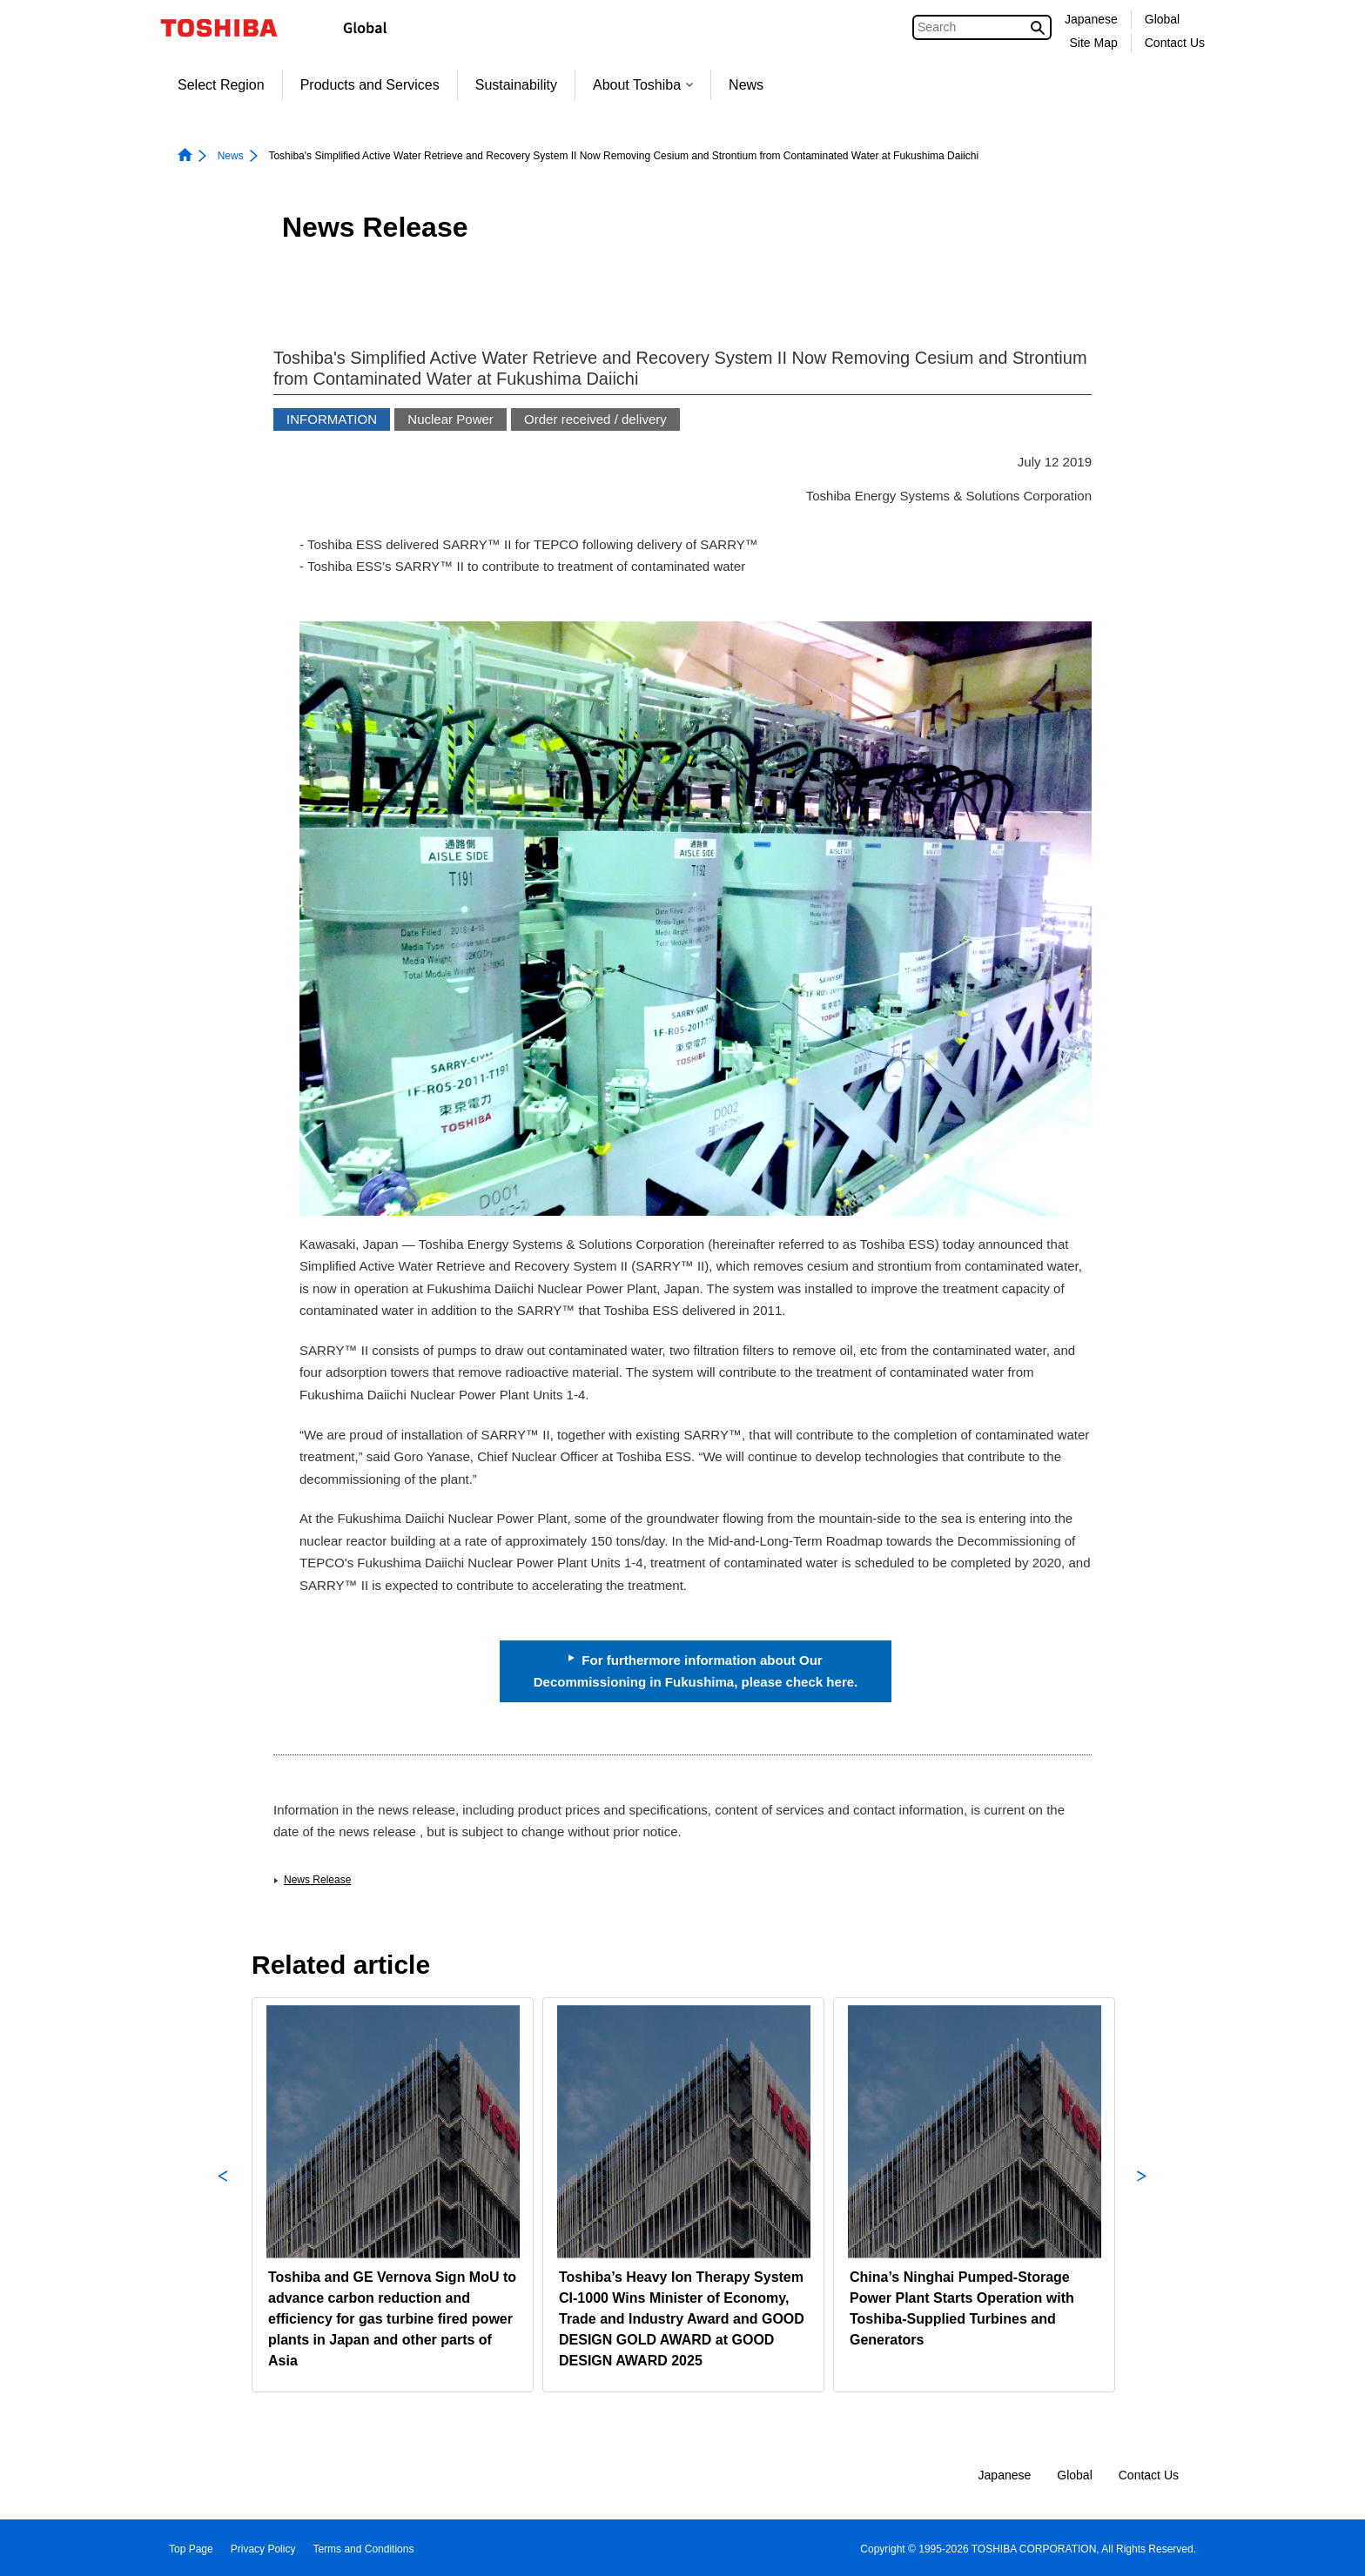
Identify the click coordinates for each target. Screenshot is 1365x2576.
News (746, 84)
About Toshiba (643, 84)
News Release (317, 1880)
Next (1142, 2195)
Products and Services (370, 84)
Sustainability (516, 84)
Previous (223, 2195)
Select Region (221, 84)
